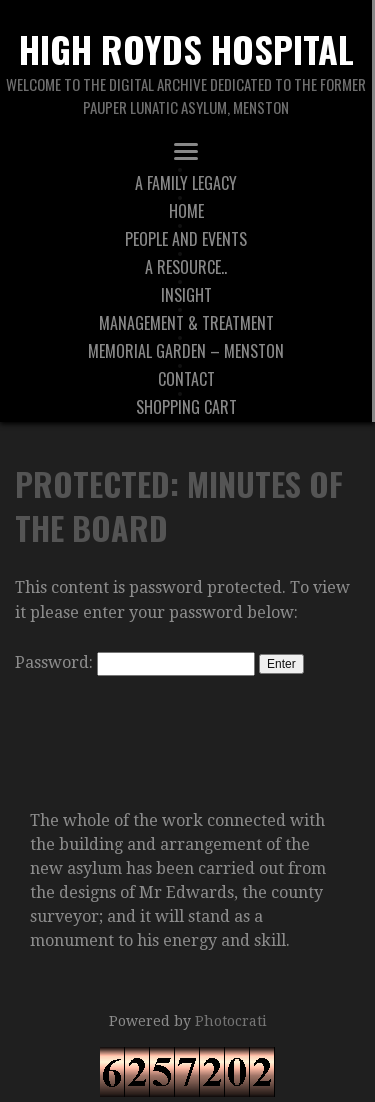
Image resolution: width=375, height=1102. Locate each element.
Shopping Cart (186, 407)
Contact (186, 379)
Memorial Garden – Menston (186, 351)
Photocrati (231, 1021)
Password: (135, 662)
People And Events (186, 239)
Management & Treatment (186, 323)
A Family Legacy (186, 183)
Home (186, 211)
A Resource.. (186, 267)
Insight (186, 295)
